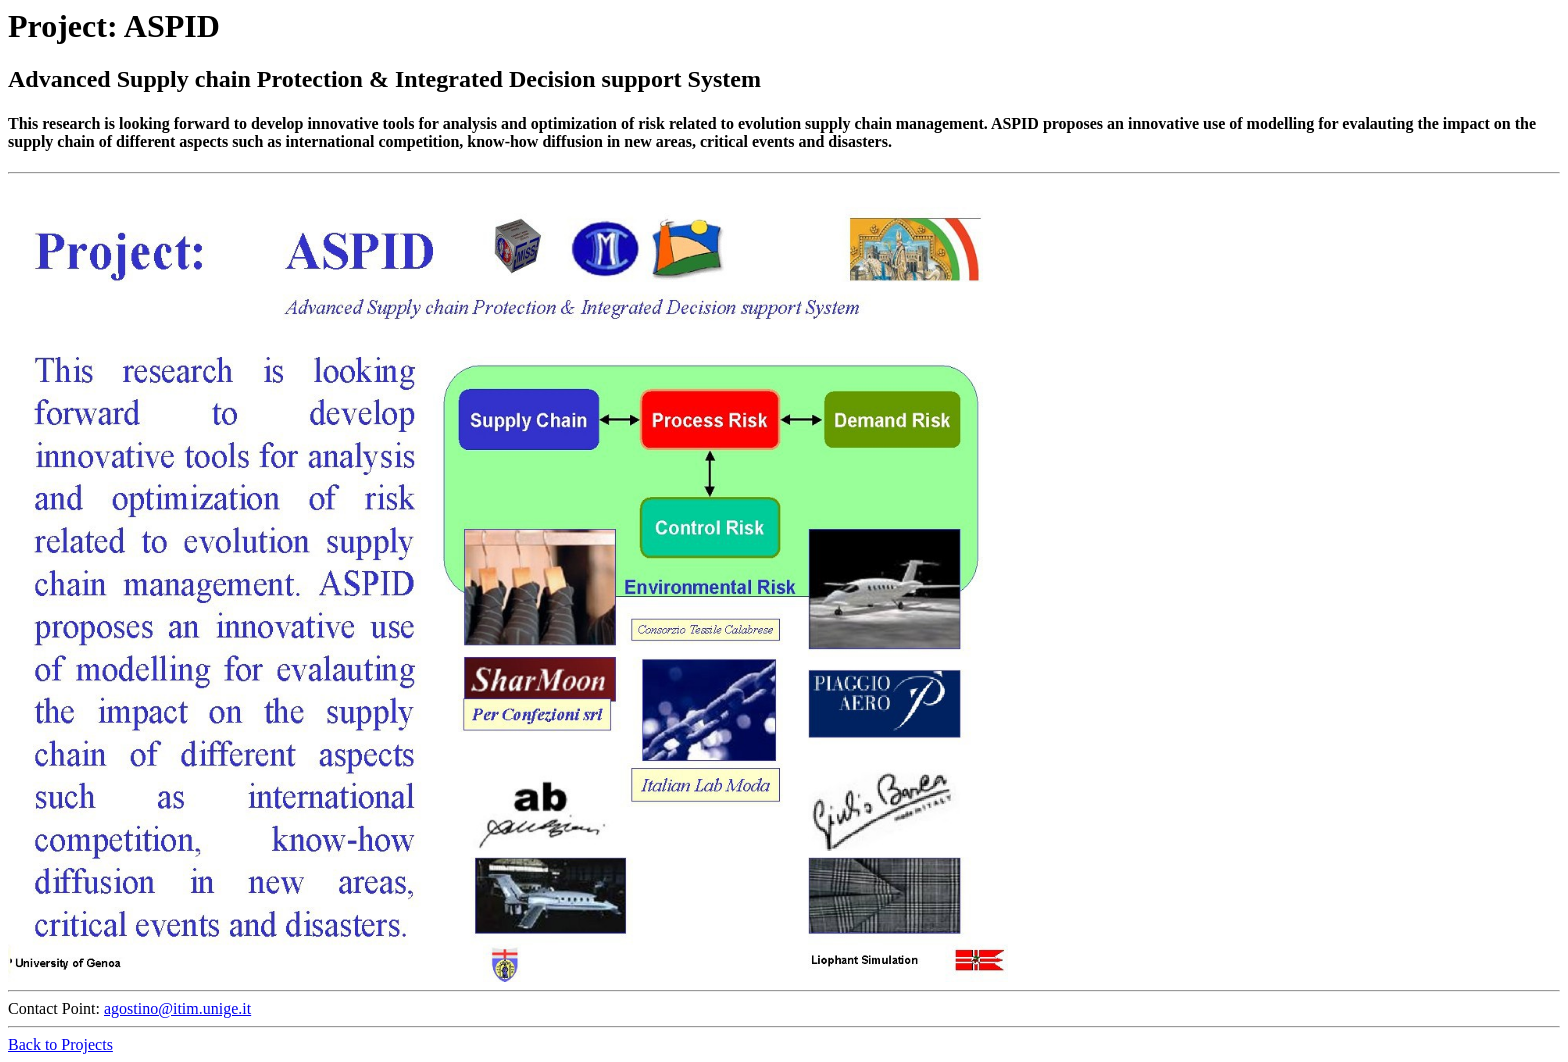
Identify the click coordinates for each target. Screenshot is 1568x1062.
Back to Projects (60, 1044)
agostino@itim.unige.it (177, 1008)
